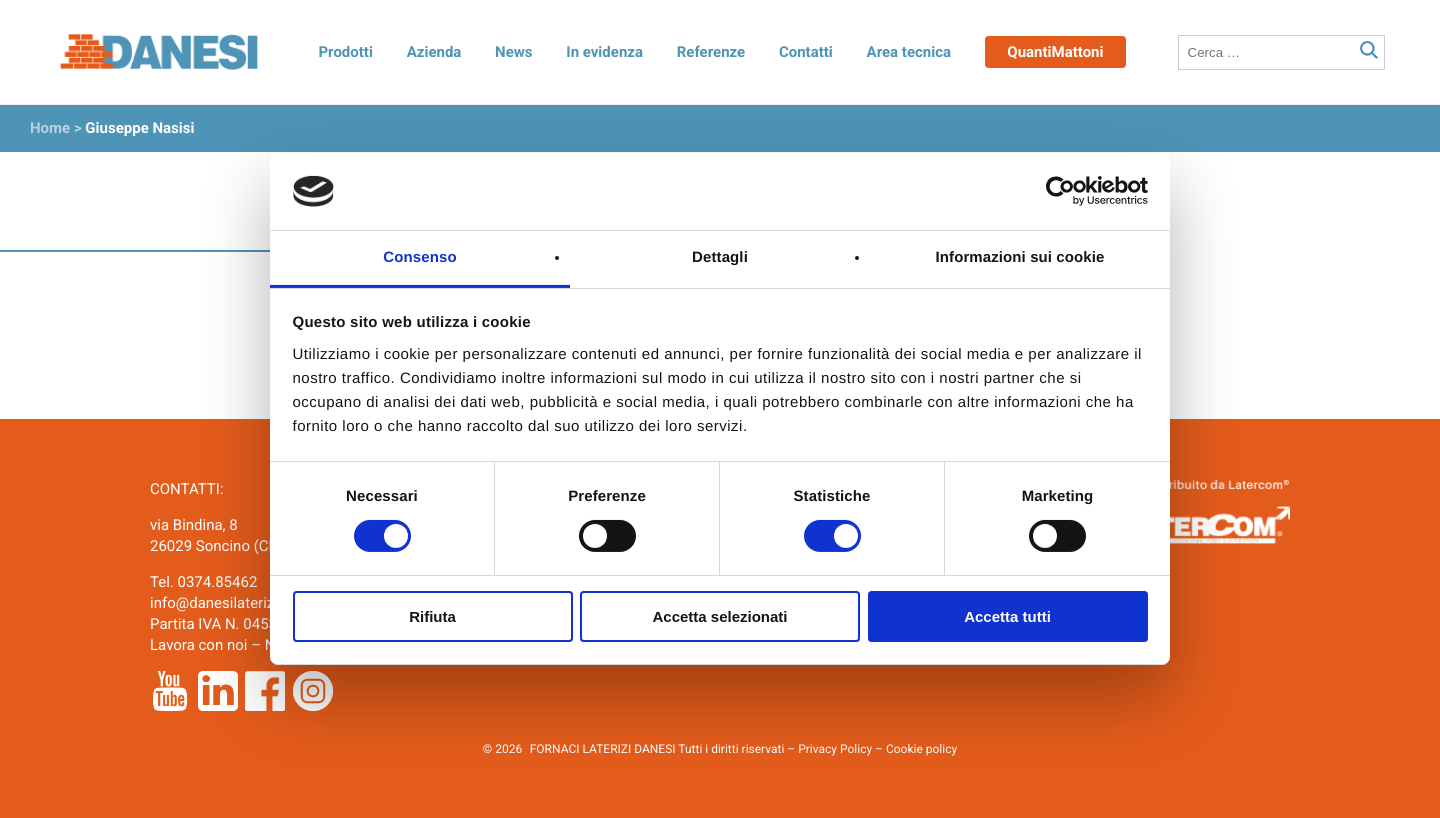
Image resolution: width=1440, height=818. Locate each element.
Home (50, 128)
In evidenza (604, 52)
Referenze (711, 52)
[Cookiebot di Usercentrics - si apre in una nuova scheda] (1060, 191)
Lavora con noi (198, 645)
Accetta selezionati (719, 616)
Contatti (806, 52)
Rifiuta (432, 616)
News (513, 52)
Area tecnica (909, 52)
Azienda (434, 52)
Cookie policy (921, 749)
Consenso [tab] (419, 257)
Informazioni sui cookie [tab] (1020, 257)
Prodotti (345, 52)
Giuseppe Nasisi (139, 128)
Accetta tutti (1007, 616)
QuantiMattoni (1055, 52)
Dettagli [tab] (720, 257)
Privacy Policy (835, 749)
